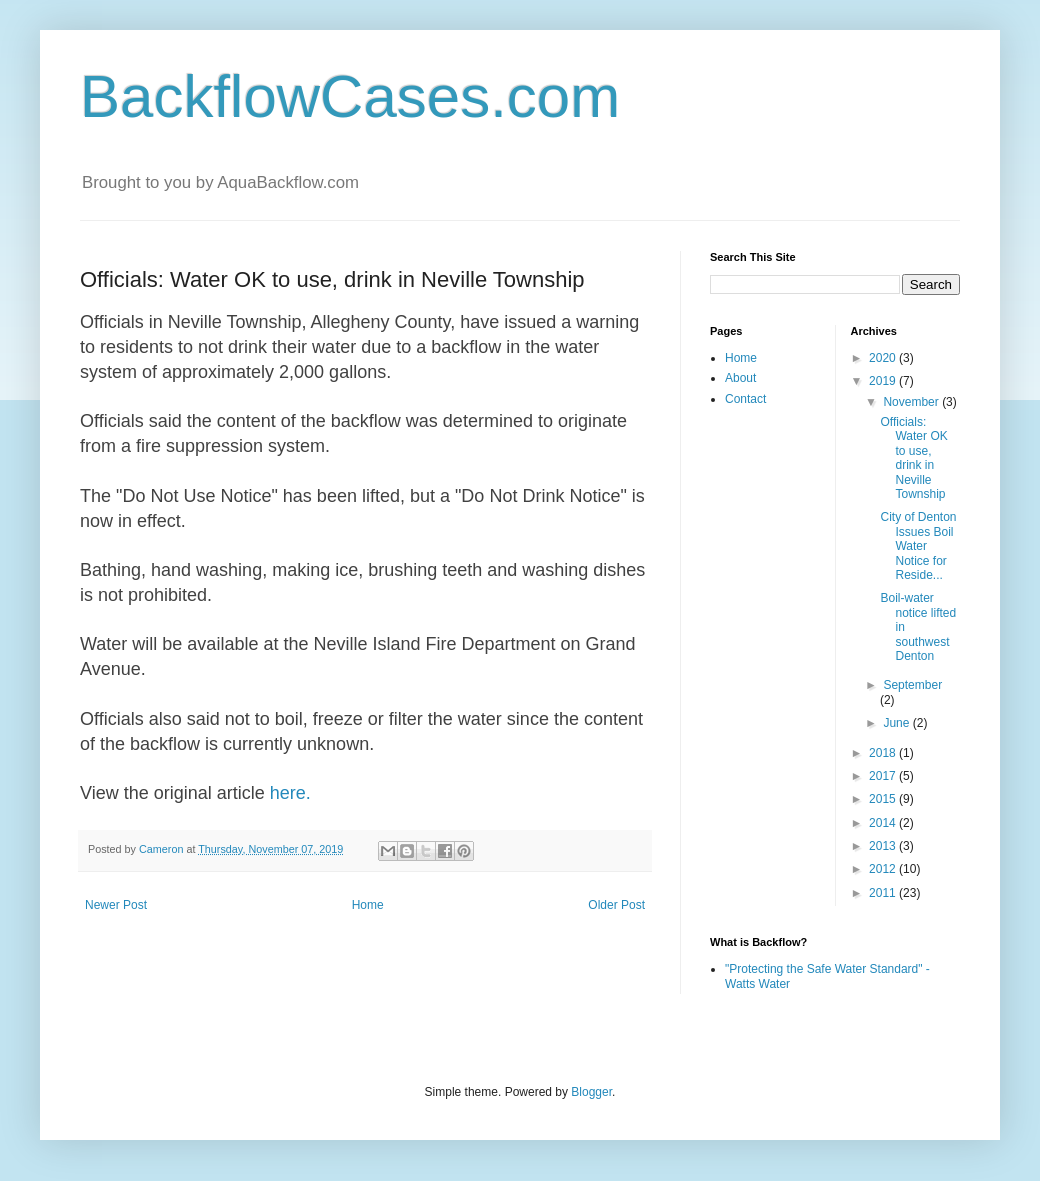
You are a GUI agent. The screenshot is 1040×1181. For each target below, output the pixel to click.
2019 (884, 381)
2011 (884, 893)
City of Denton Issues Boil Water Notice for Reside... (918, 546)
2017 (884, 776)
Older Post (616, 905)
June (897, 723)
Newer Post (116, 905)
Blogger (591, 1092)
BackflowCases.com (350, 96)
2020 (884, 358)
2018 (884, 753)
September (912, 685)
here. (290, 793)
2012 (884, 869)
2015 (884, 799)
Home (368, 905)
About (740, 378)
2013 (884, 846)
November (912, 402)
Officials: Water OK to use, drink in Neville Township (913, 458)
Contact (745, 399)
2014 (884, 823)
